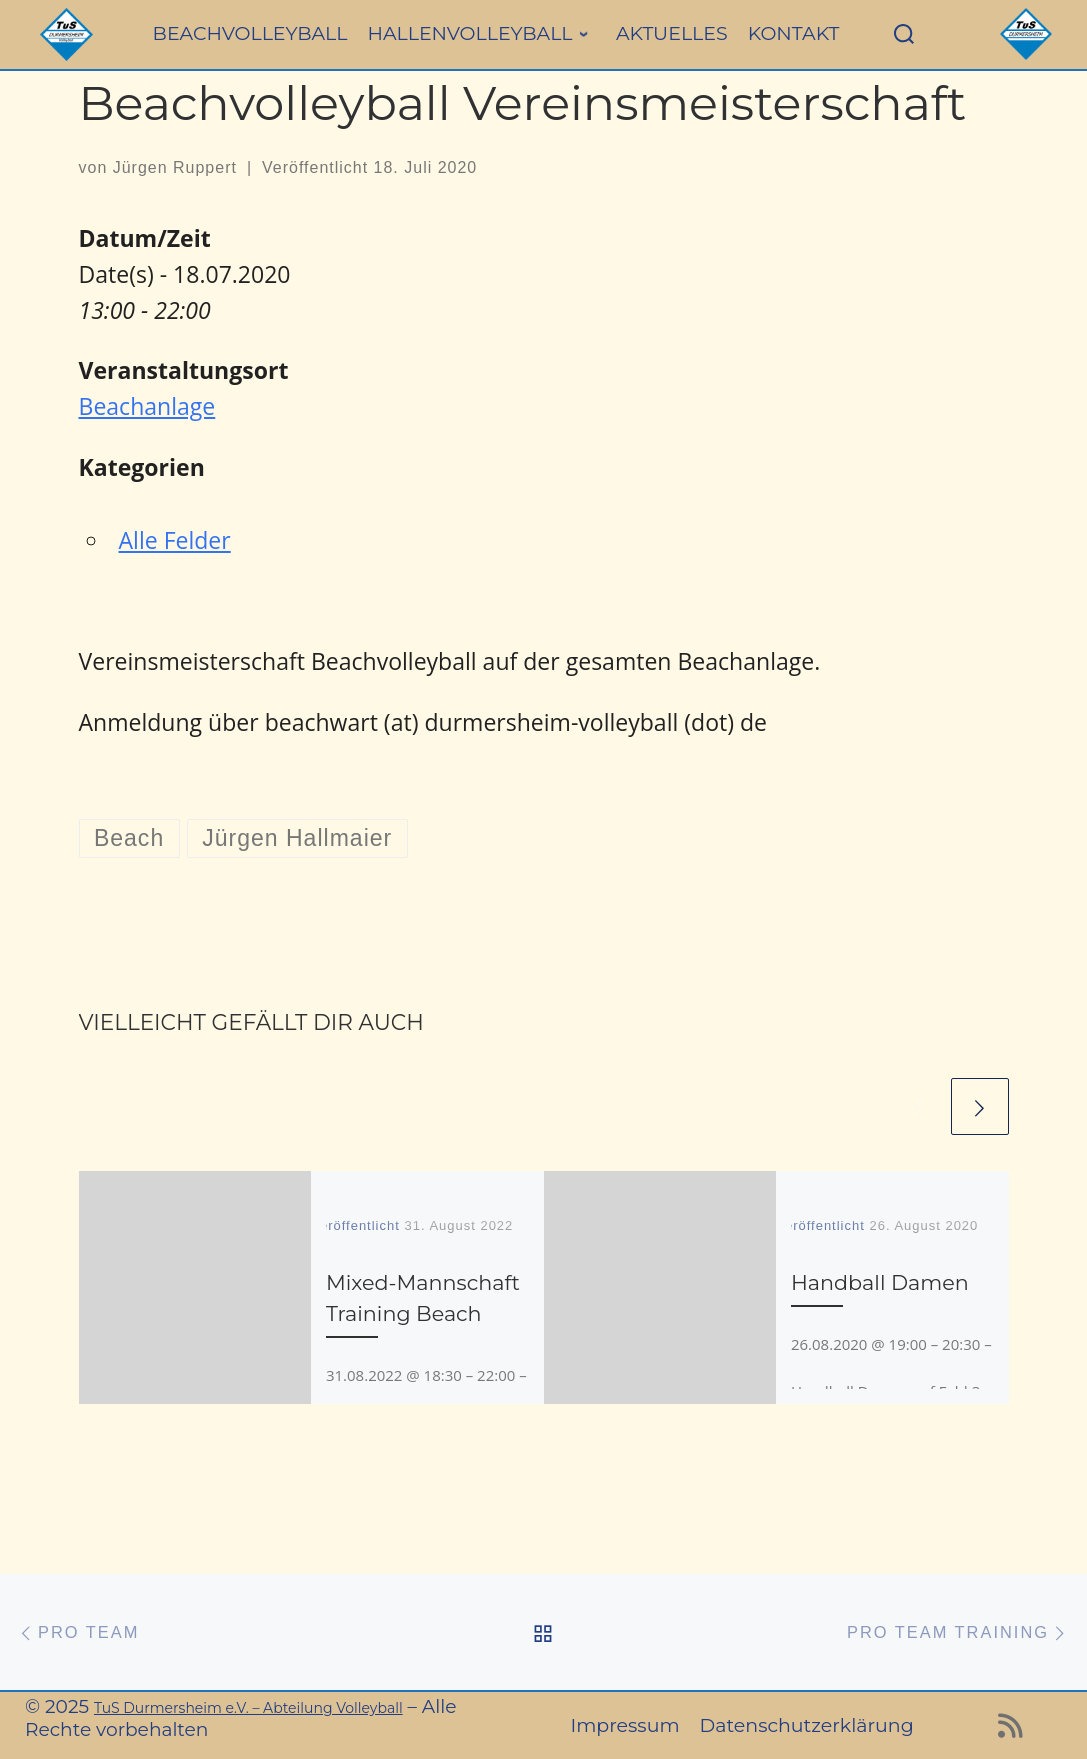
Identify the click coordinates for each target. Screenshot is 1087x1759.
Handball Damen (880, 1282)
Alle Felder (175, 540)
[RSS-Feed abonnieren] (1010, 1731)
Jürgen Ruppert (175, 167)
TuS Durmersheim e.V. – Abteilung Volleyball (248, 1708)
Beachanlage (147, 406)
